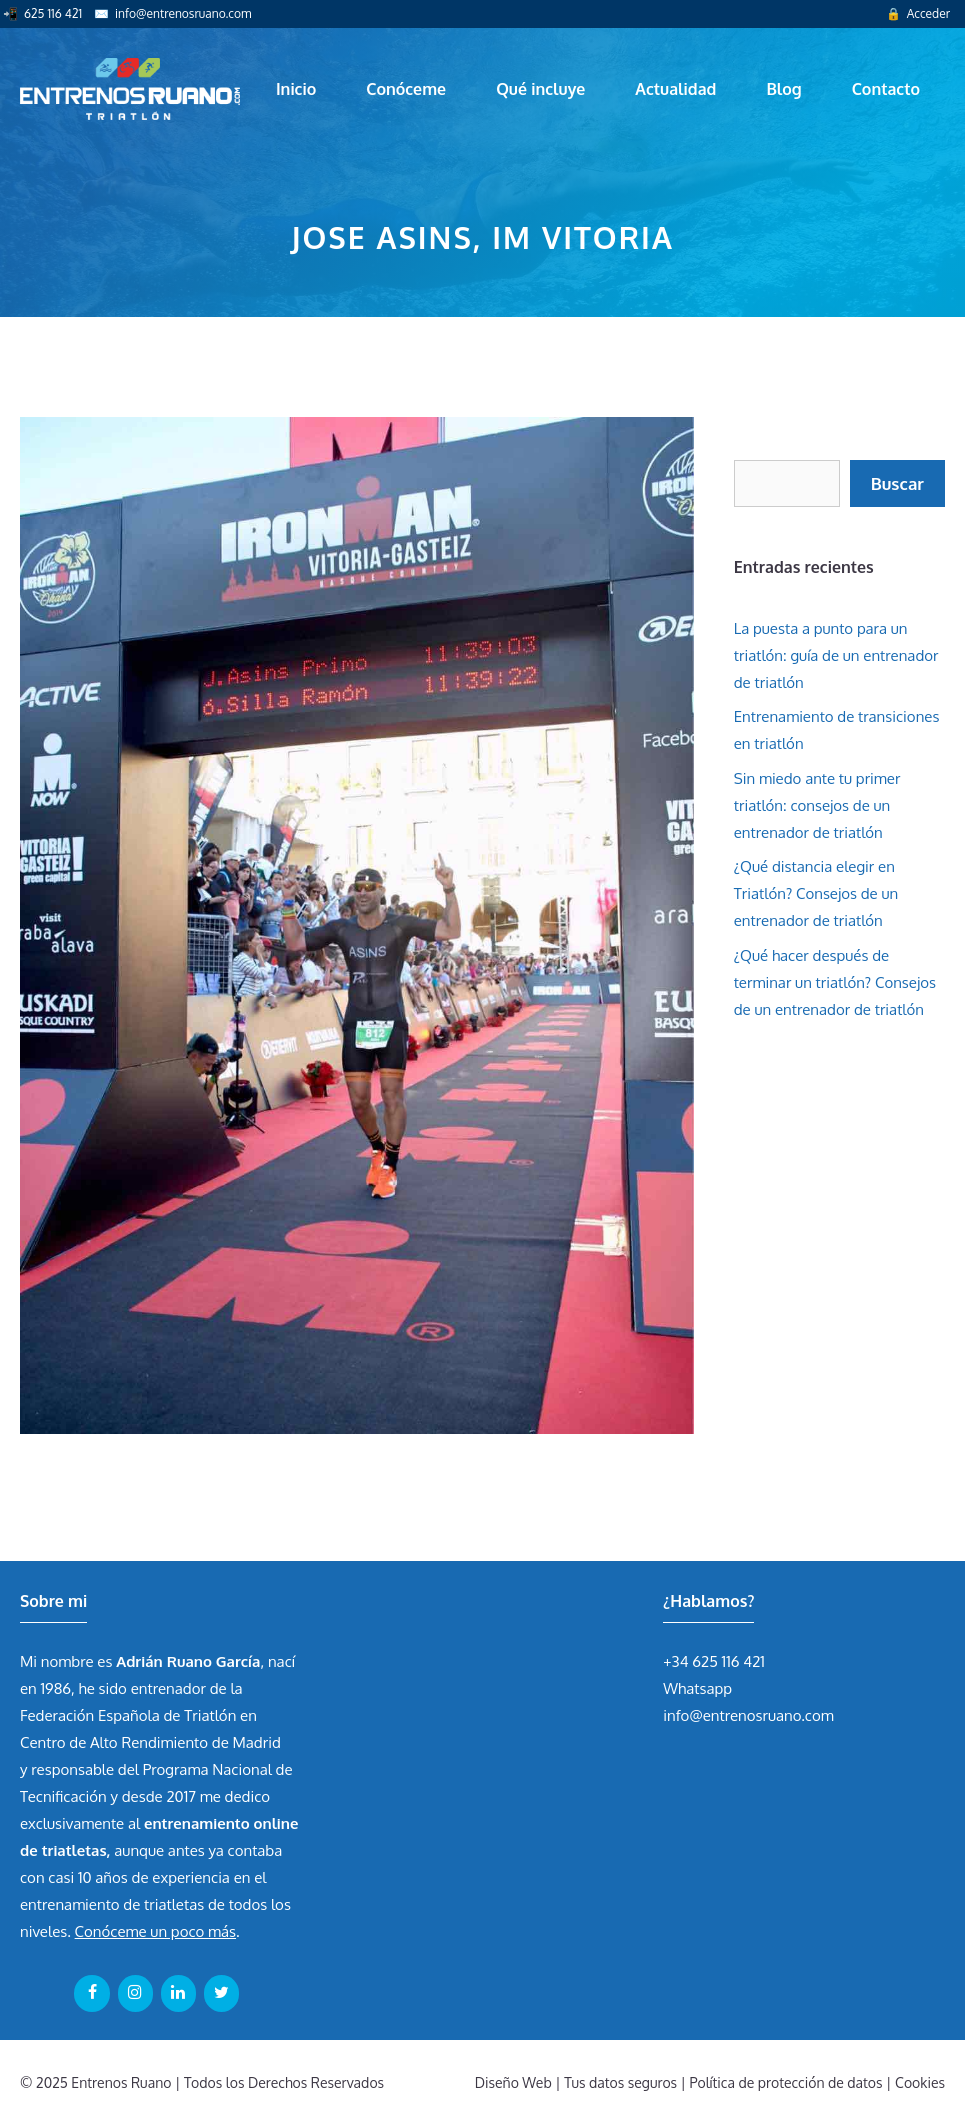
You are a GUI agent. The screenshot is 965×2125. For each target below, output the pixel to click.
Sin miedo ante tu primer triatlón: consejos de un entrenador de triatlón (817, 805)
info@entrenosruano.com (183, 13)
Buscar (897, 483)
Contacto (886, 89)
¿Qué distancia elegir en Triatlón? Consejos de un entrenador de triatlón (816, 893)
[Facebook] (91, 1993)
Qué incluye (540, 89)
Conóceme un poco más (155, 1931)
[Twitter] (221, 1993)
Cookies (920, 2082)
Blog (783, 89)
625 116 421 (53, 13)
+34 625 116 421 (714, 1661)
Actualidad (675, 89)
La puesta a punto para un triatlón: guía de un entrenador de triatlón (836, 655)
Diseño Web (513, 2082)
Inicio (296, 89)
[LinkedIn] (178, 1993)
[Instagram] (135, 1993)
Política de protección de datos (786, 2082)
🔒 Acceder (918, 13)
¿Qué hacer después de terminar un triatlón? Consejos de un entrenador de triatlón (835, 982)
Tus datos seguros (620, 2082)
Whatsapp (697, 1688)
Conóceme (406, 89)
